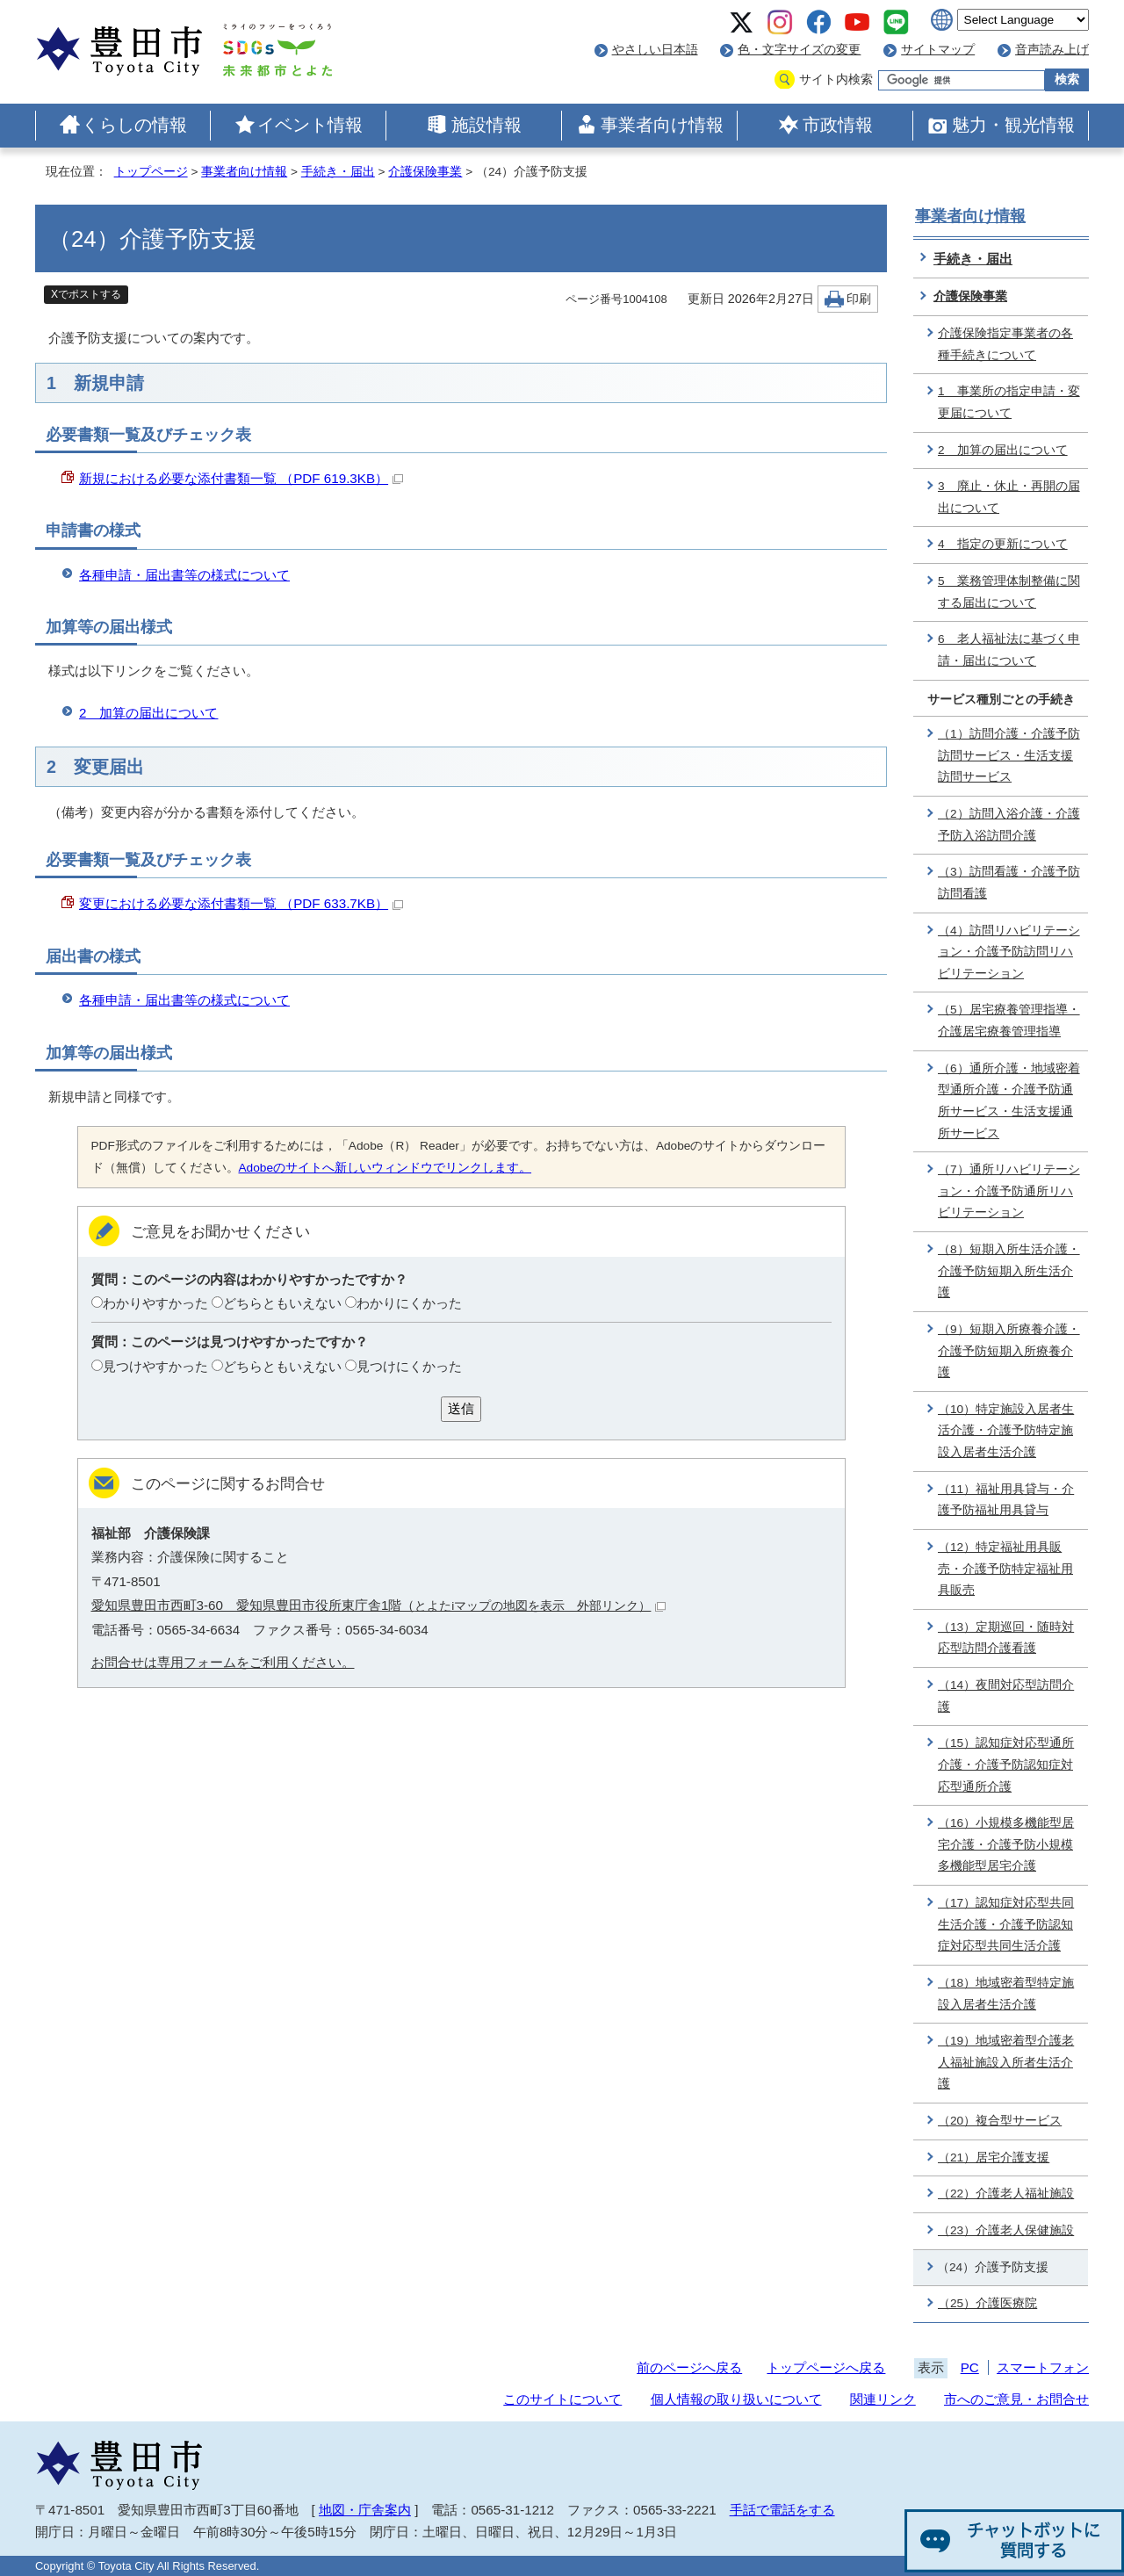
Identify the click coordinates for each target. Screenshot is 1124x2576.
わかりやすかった (155, 1302)
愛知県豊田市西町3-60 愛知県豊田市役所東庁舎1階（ (378, 1605)
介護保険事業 (425, 171)
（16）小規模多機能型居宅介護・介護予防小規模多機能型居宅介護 (1006, 1844)
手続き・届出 (338, 171)
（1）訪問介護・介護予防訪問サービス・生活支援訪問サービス (1009, 755)
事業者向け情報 (662, 124)
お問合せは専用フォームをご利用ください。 (223, 1662)
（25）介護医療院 (987, 2303)
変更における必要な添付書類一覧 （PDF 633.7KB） (241, 903)
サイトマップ (938, 49)
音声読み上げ (1052, 49)
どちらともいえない (282, 1302)
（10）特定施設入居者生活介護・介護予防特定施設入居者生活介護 (1006, 1431)
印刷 (859, 299)
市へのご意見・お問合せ (1016, 2399)
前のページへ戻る (689, 2367)
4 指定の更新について (1003, 544)
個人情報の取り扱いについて (736, 2399)
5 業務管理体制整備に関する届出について (1009, 592)
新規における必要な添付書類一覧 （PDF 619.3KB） (241, 478)
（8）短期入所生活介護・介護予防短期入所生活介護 (1009, 1271)
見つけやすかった (155, 1366)
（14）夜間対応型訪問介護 (1006, 1696)
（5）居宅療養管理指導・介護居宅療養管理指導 (1009, 1020)
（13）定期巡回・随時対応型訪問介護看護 (1006, 1638)
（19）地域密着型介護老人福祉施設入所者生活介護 (1006, 2062)
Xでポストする (86, 294)
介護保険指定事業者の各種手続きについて (1005, 344)
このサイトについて (562, 2399)
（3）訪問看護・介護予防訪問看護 (1009, 882)
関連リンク (883, 2399)
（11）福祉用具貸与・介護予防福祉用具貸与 (1006, 1500)
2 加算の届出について (148, 712)
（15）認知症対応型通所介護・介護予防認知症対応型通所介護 (1006, 1764)
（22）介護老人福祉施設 (1006, 2193)
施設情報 (486, 124)
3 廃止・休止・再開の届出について (1009, 497)
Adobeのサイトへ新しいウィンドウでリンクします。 (385, 1167)
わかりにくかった (409, 1302)
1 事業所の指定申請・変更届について (1009, 402)
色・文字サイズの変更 (799, 49)
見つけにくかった (409, 1366)
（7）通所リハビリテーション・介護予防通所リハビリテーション (1009, 1191)
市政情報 (838, 124)
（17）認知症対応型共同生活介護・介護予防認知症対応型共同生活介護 (1006, 1924)
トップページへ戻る (826, 2367)
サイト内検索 (836, 79)
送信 (461, 1408)
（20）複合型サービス (1000, 2120)
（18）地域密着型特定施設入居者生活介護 (1006, 1993)
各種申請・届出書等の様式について (184, 574)
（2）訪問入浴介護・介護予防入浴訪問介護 (1009, 824)
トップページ (151, 171)
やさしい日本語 (655, 49)
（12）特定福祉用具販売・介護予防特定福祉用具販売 (1005, 1569)
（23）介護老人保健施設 (1006, 2230)
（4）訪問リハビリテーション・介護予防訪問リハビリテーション (1009, 952)
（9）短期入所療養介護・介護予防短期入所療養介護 (1009, 1351)
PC (970, 2367)
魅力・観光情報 (1013, 124)
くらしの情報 (134, 124)
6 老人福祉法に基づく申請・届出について (1009, 649)
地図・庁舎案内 (365, 2509)
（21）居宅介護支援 (993, 2157)
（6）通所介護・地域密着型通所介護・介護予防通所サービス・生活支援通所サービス (1009, 1101)
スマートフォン (1043, 2367)
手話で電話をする (782, 2509)
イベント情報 (310, 124)
